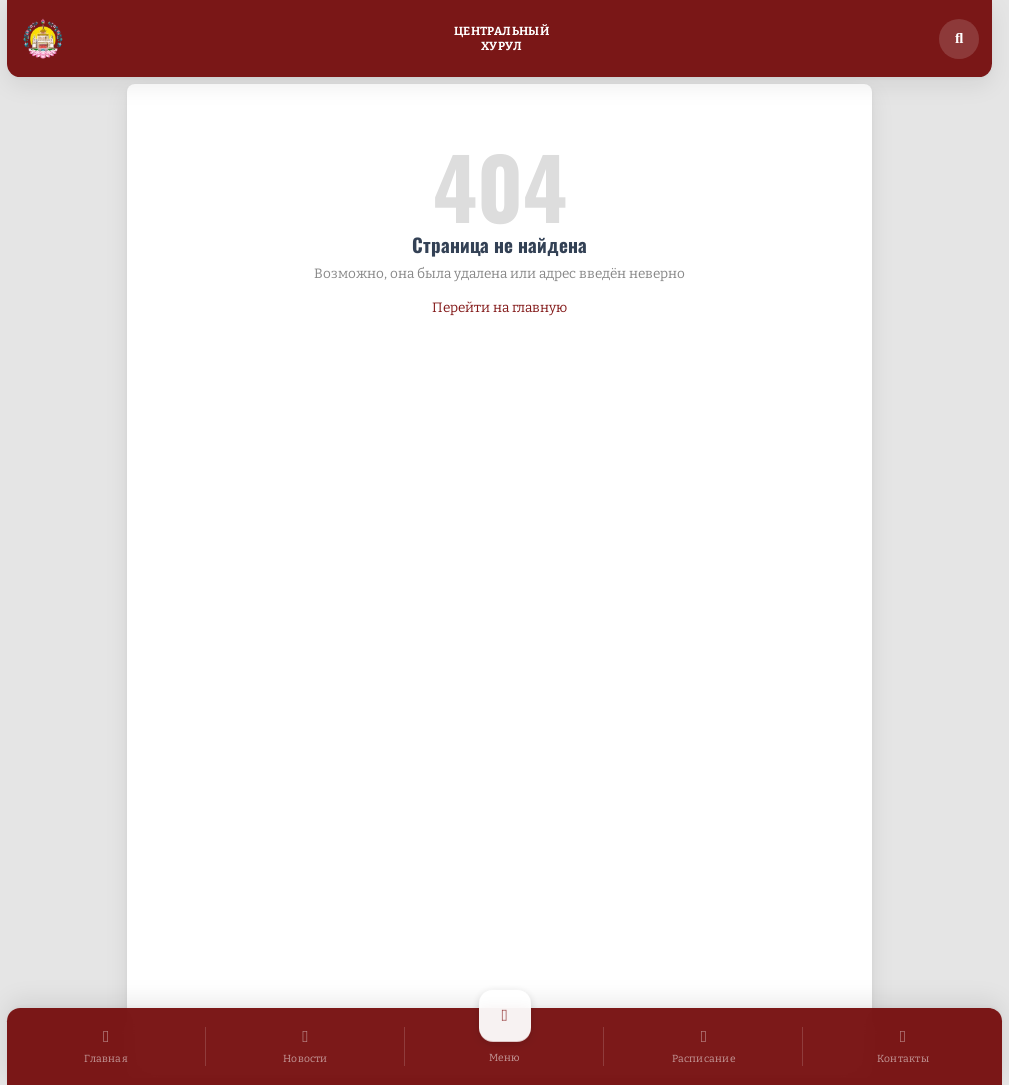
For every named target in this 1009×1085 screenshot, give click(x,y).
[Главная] (106, 1046)
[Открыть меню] (504, 1046)
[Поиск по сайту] (959, 39)
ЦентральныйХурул (501, 38)
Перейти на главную (499, 307)
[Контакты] (902, 1046)
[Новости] (305, 1046)
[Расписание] (703, 1046)
